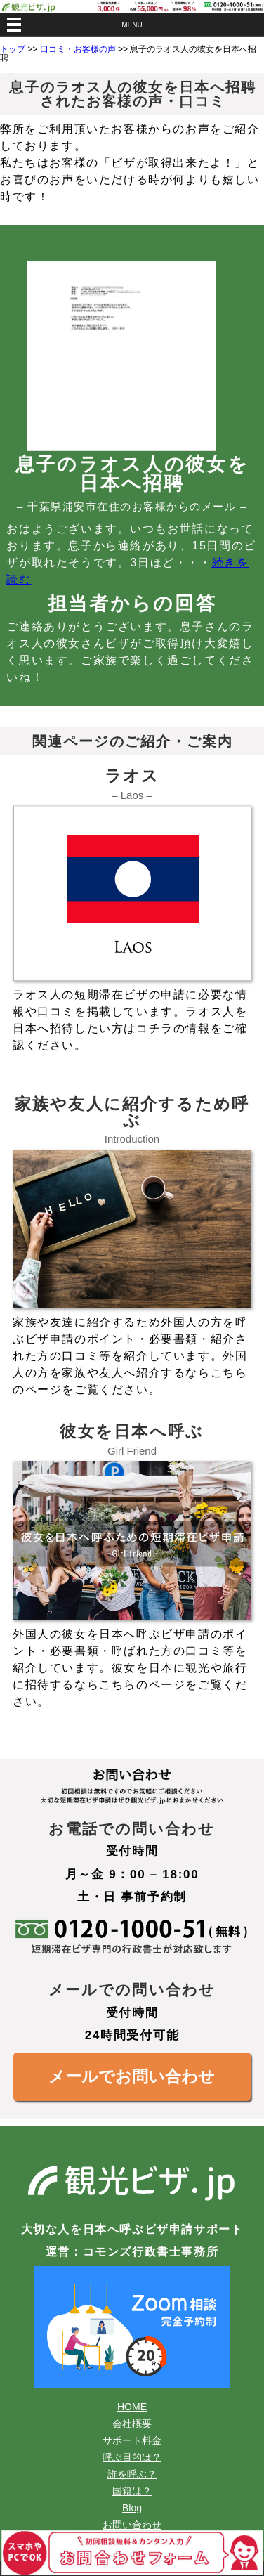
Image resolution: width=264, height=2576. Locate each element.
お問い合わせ (132, 2524)
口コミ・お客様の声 (78, 49)
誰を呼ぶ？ (132, 2474)
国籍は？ (132, 2491)
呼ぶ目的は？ (132, 2457)
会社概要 (132, 2423)
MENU (131, 25)
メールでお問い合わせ (131, 2076)
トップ (12, 49)
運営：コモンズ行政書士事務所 (132, 2252)
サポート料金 (132, 2440)
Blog (132, 2507)
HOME (132, 2406)
